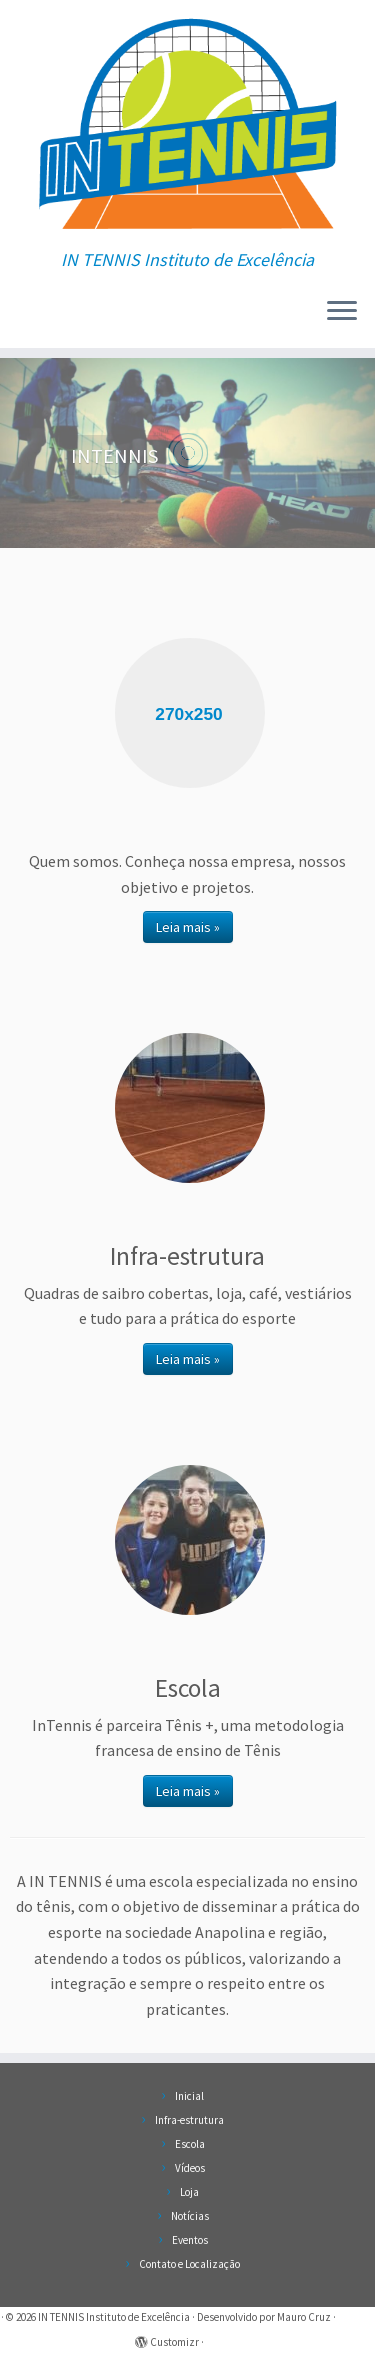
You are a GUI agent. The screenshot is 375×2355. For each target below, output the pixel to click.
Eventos (190, 2240)
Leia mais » (188, 927)
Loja (189, 2192)
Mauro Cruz (304, 2317)
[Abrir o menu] (342, 312)
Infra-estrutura (189, 2120)
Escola (190, 2144)
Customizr (174, 2342)
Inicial (189, 2096)
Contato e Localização (189, 2264)
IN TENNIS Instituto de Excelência (114, 2317)
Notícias (190, 2216)
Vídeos (190, 2168)
